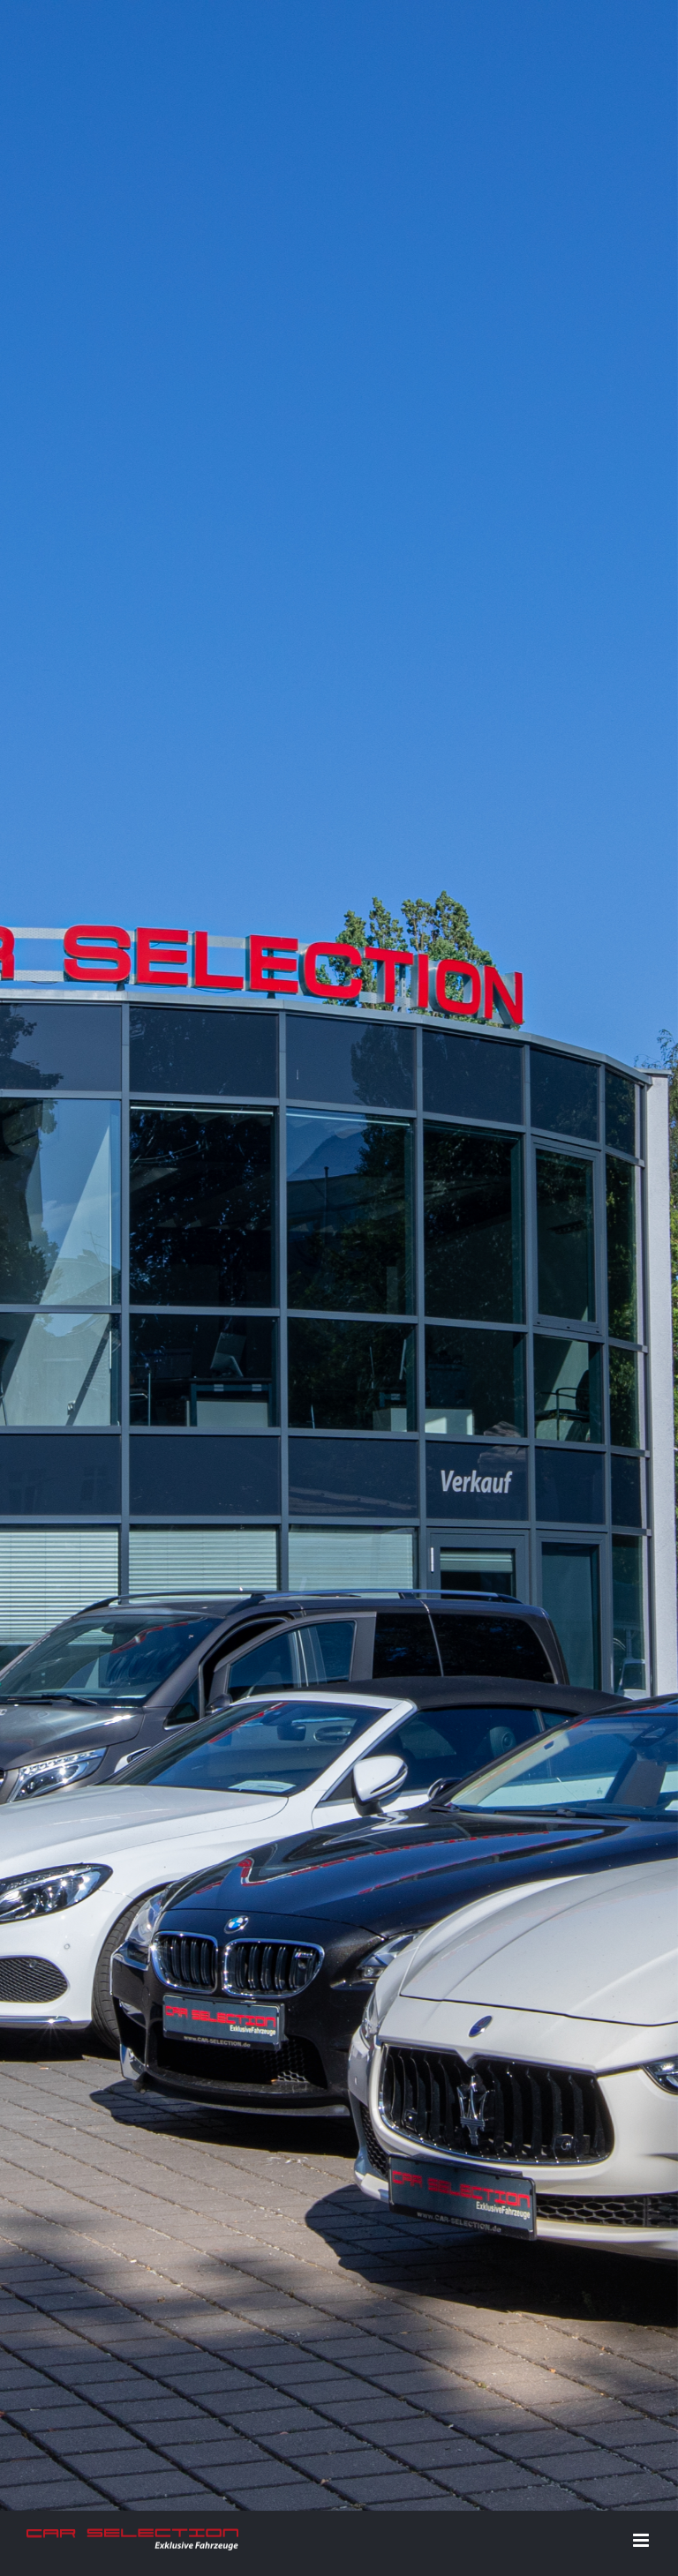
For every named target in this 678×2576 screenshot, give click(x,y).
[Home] (339, 285)
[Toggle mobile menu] (642, 599)
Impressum (343, 2149)
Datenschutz (417, 2149)
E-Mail (626, 2148)
